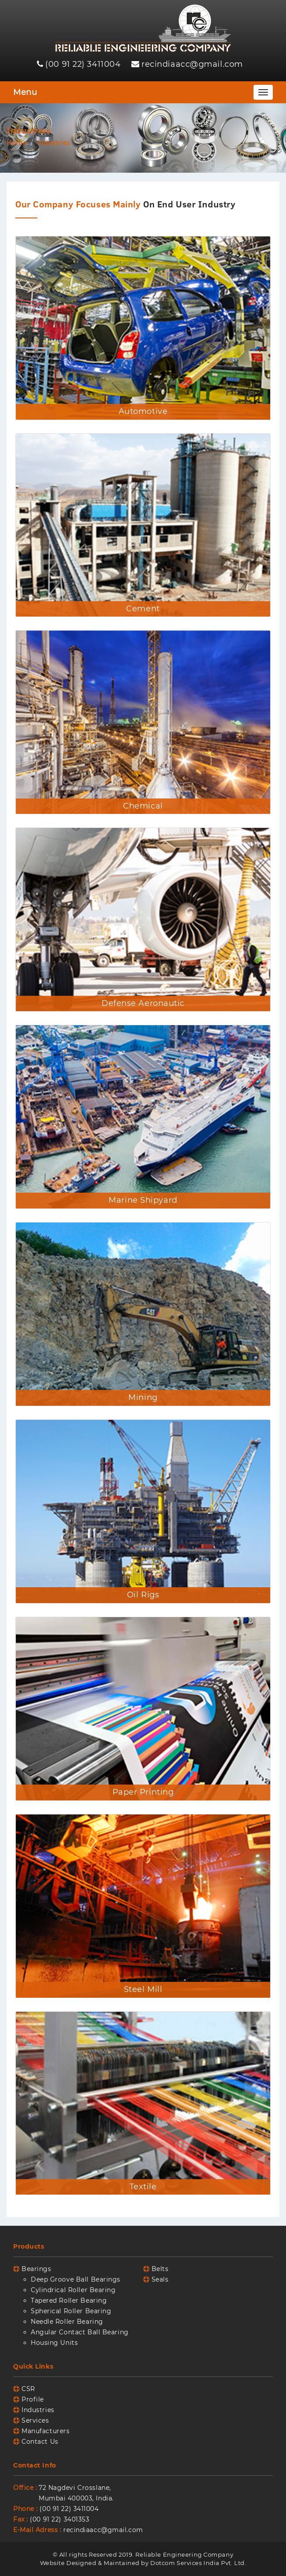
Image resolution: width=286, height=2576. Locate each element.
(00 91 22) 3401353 (59, 2519)
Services (35, 2420)
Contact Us (40, 2441)
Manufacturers (45, 2431)
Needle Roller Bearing (67, 2322)
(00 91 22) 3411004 (82, 64)
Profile (33, 2399)
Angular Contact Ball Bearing (80, 2332)
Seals (160, 2279)
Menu (25, 92)
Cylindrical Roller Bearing (73, 2290)
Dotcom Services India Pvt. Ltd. (198, 2562)
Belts (160, 2269)
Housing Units (54, 2343)
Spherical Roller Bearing (71, 2311)
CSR (28, 2389)
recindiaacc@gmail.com (192, 64)
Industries (38, 2410)
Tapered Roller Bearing (69, 2300)
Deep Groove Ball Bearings (75, 2279)
